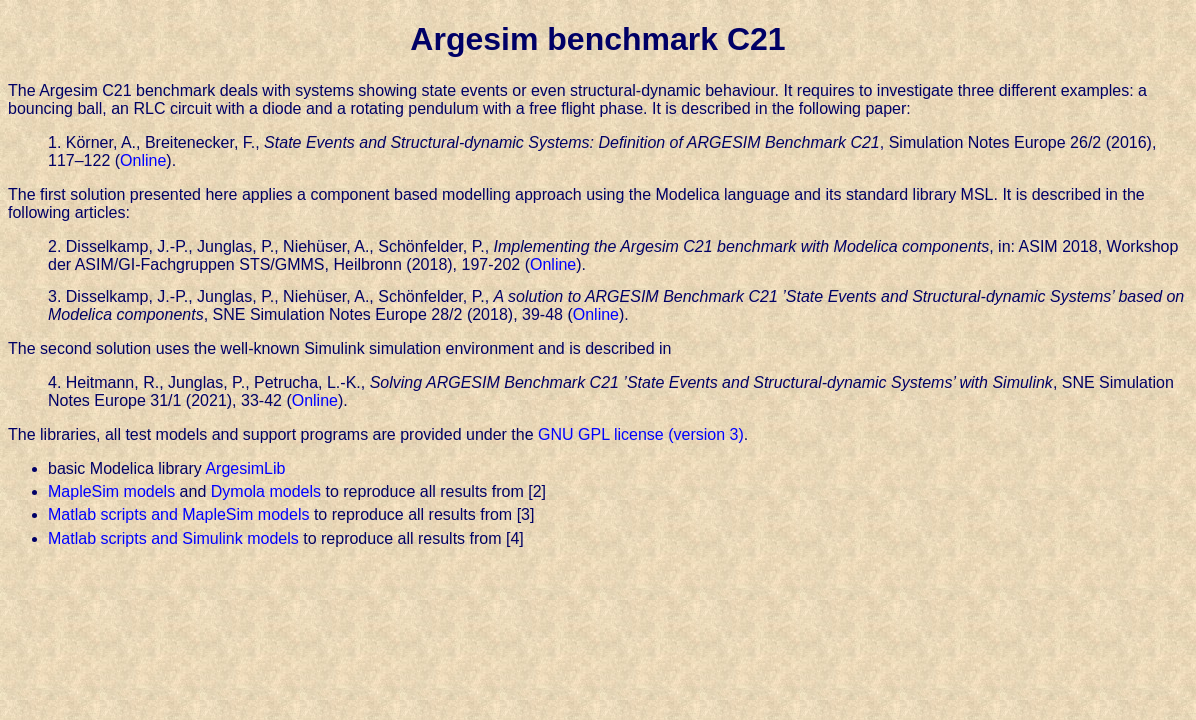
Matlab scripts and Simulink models (173, 538)
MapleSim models (111, 491)
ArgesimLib (245, 468)
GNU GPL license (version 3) (641, 434)
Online (143, 160)
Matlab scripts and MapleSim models (178, 514)
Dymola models (266, 491)
